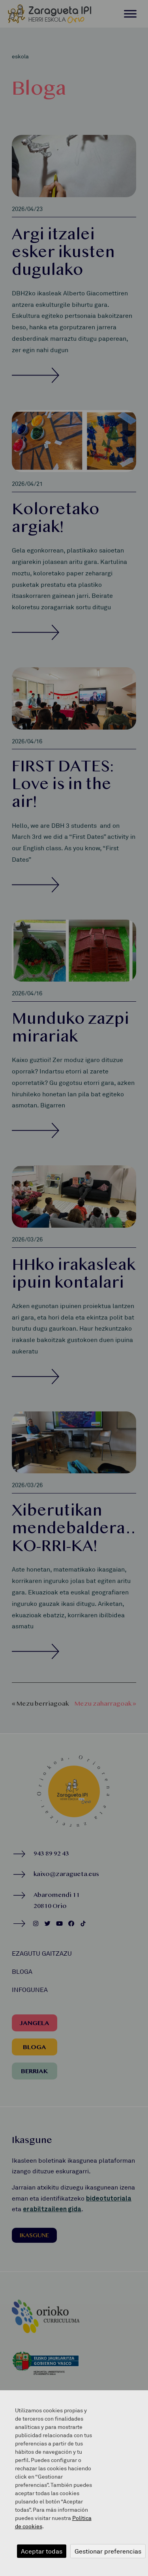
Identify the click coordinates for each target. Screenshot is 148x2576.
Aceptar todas (41, 2551)
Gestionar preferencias (108, 2551)
